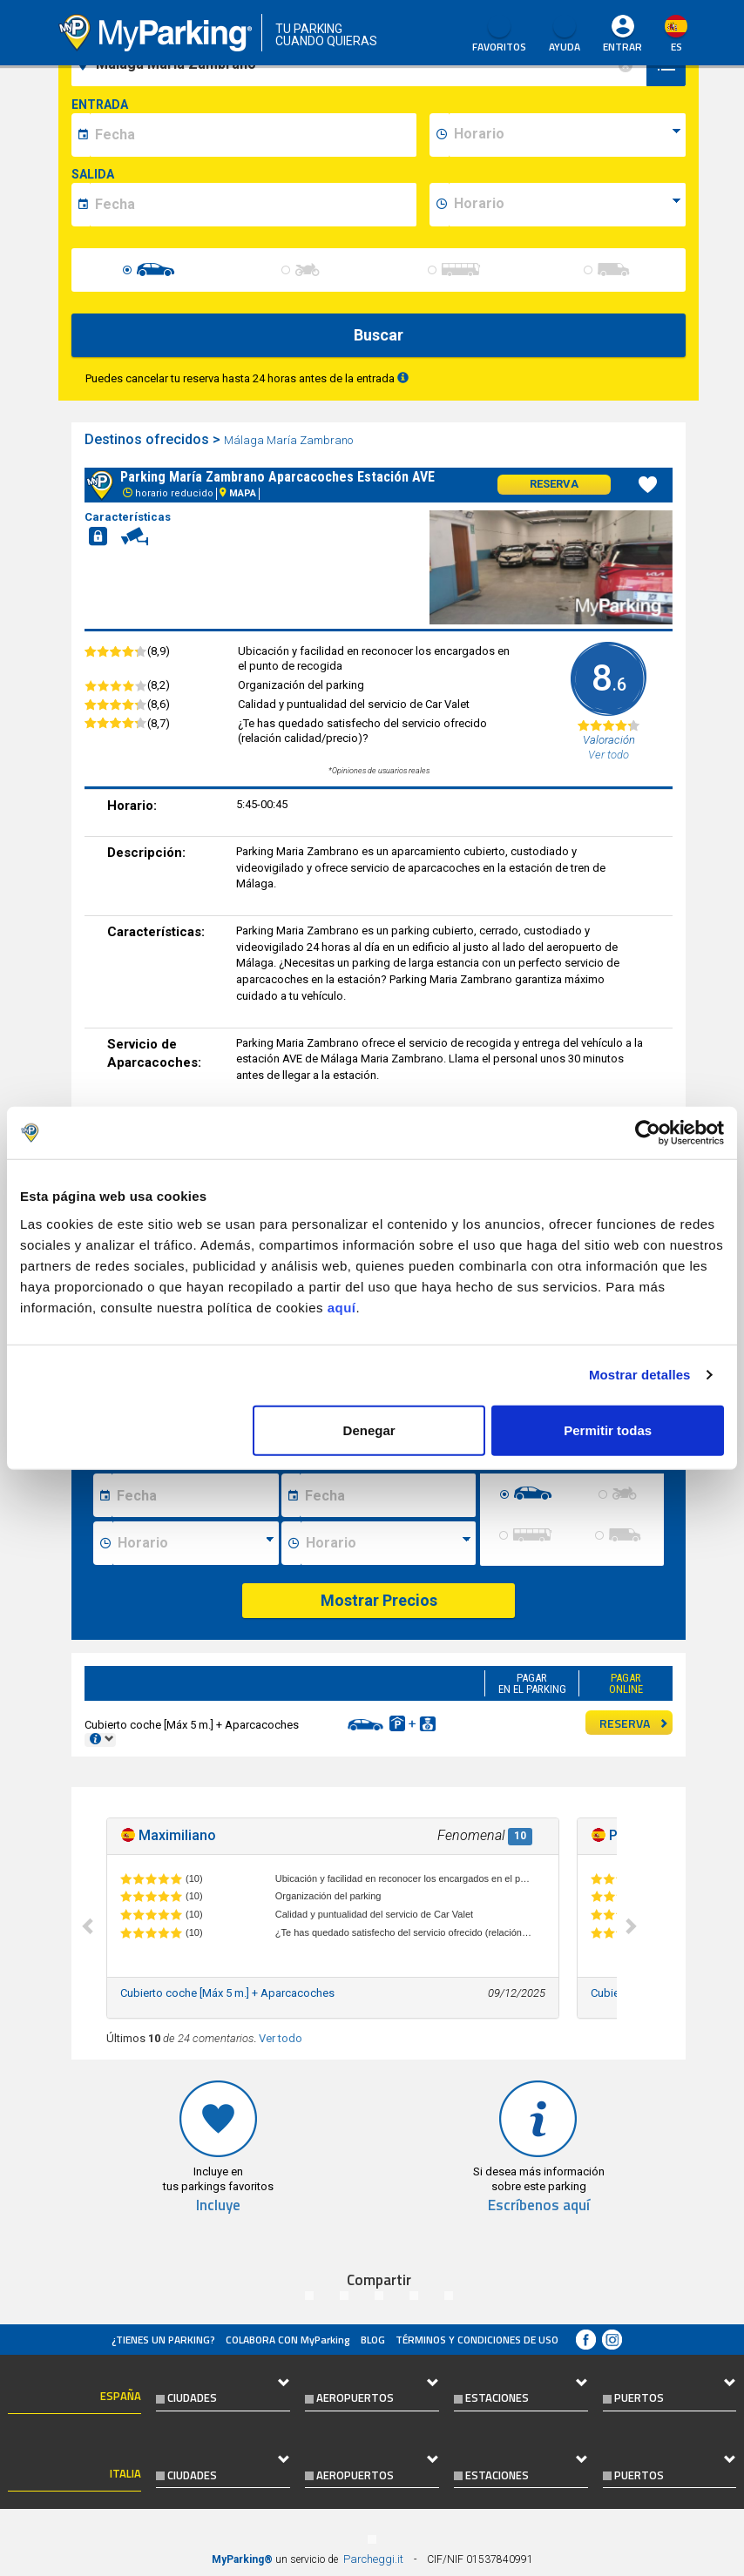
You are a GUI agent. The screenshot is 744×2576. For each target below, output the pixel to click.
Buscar (378, 335)
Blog (373, 2339)
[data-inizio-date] (253, 135)
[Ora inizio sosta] (195, 1543)
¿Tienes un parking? (163, 2339)
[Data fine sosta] (387, 1495)
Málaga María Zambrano (289, 440)
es (676, 46)
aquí (342, 1306)
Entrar (622, 46)
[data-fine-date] (253, 204)
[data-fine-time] (567, 204)
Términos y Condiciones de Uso (477, 2339)
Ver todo (280, 2038)
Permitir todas (608, 1429)
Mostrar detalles (640, 1374)
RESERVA (634, 1723)
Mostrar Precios (379, 1600)
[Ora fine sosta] (388, 1543)
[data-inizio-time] (567, 135)
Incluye (218, 2205)
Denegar (369, 1429)
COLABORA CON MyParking (288, 2339)
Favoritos (499, 35)
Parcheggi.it (373, 2559)
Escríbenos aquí (539, 2205)
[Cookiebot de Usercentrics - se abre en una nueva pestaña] (648, 1133)
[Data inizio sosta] (195, 1495)
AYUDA (564, 35)
